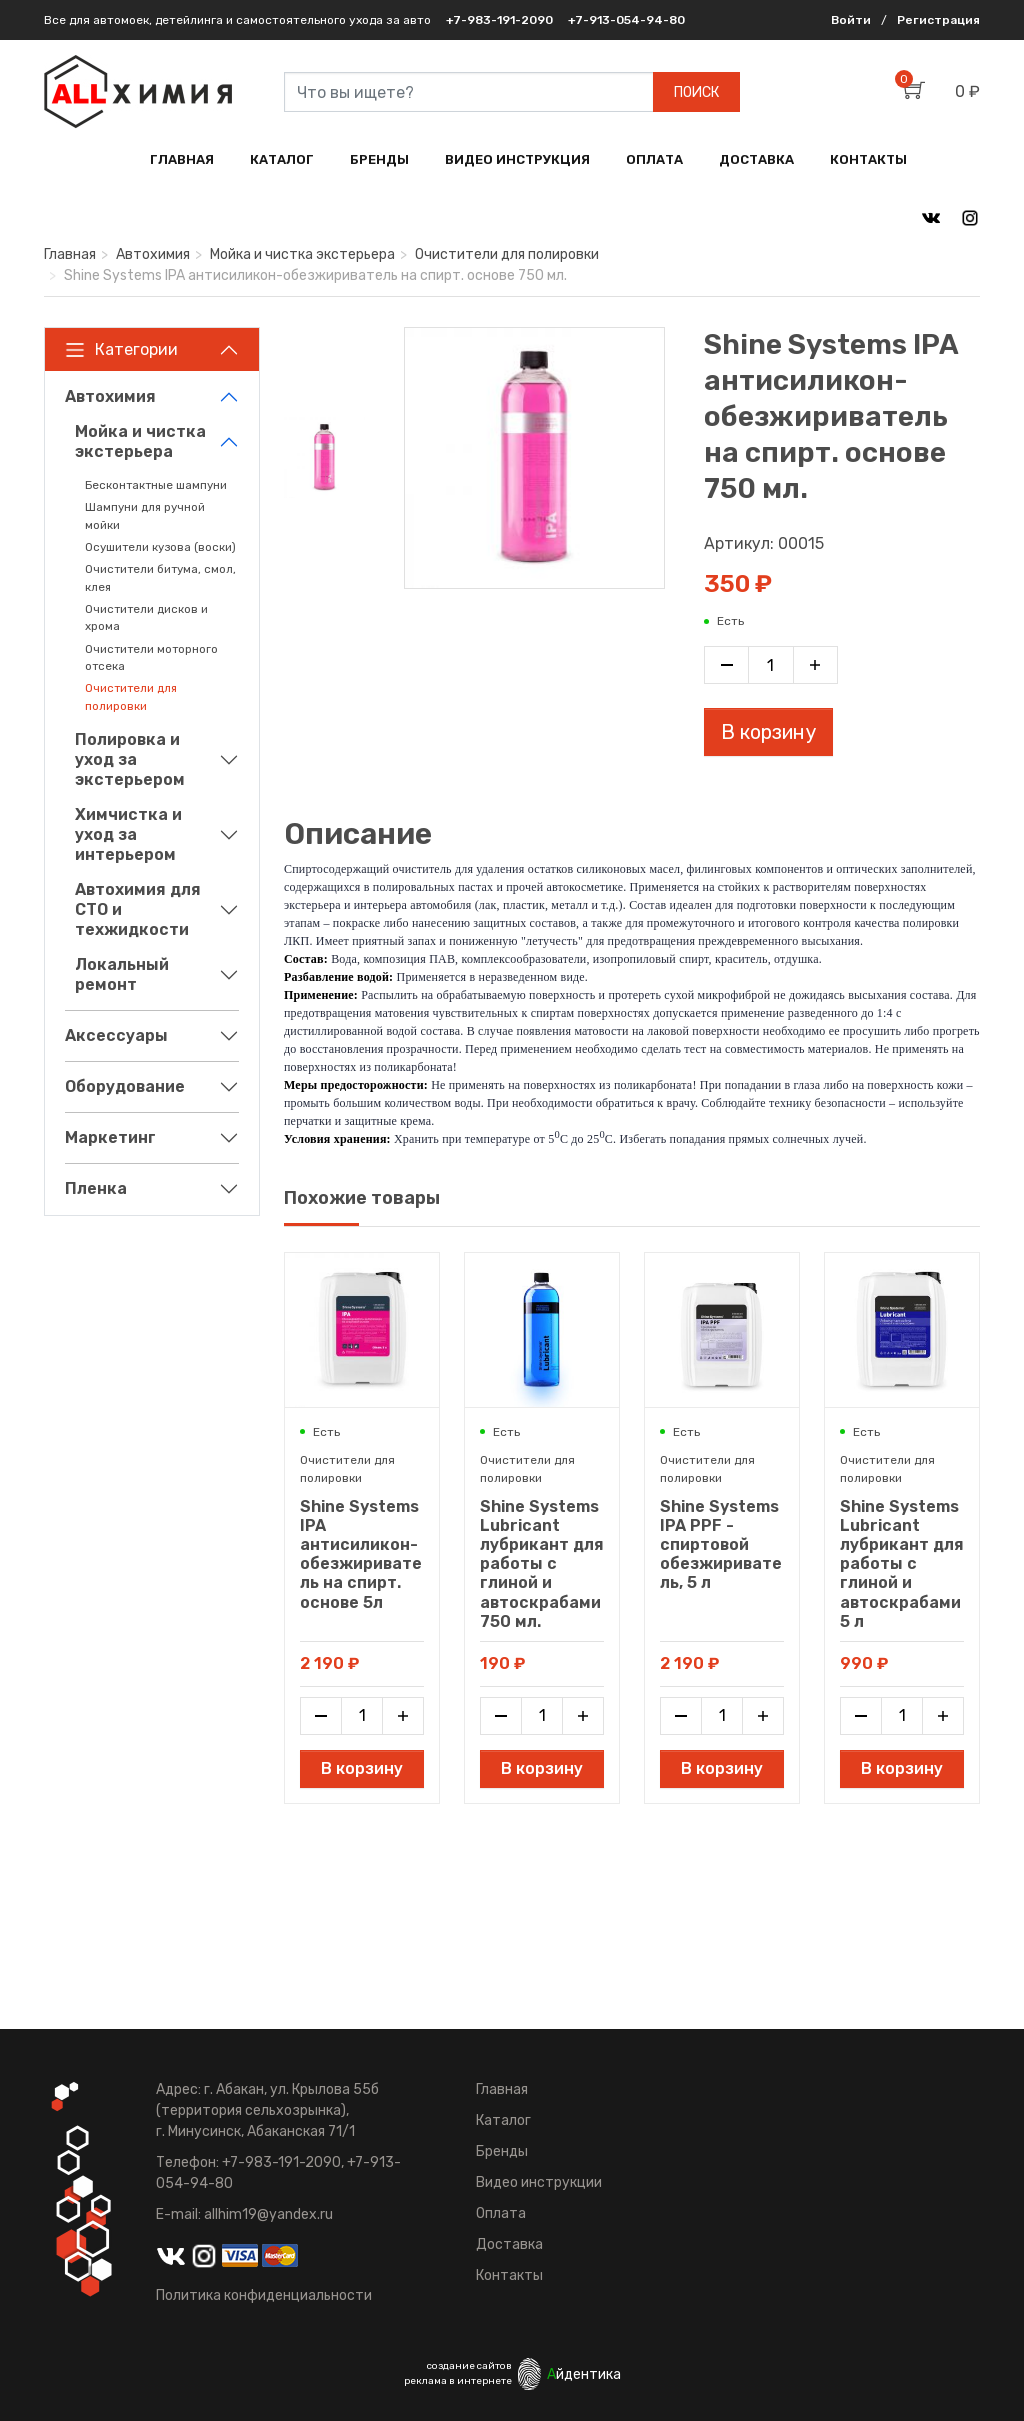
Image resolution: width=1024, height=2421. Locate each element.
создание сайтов (469, 2366)
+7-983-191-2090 (499, 20)
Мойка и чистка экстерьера (302, 254)
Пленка (96, 1188)
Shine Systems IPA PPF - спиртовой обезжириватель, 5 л (721, 1545)
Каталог (503, 2120)
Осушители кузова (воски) (160, 547)
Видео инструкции (539, 2182)
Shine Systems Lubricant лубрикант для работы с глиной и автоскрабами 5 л (902, 1564)
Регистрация (938, 20)
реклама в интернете (458, 2381)
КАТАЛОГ (282, 159)
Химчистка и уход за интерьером (128, 834)
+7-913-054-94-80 (626, 20)
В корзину (768, 732)
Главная (70, 254)
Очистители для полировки (507, 254)
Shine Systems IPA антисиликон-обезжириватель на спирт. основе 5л (361, 1554)
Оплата (501, 2213)
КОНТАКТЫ (868, 159)
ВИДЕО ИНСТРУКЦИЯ (517, 159)
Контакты (509, 2275)
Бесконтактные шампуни (156, 485)
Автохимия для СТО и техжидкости (138, 909)
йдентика (584, 2374)
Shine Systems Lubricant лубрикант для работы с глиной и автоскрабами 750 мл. (542, 1564)
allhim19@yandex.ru (268, 2214)
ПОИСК (696, 92)
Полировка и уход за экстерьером (130, 759)
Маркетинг (110, 1137)
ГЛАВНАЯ (182, 159)
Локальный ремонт (122, 974)
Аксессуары (116, 1035)
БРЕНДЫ (379, 159)
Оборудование (125, 1086)
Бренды (502, 2151)
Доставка (509, 2244)
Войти (851, 20)
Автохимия (153, 254)
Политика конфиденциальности (264, 2295)
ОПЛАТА (654, 159)
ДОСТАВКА (756, 159)
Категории (121, 350)
